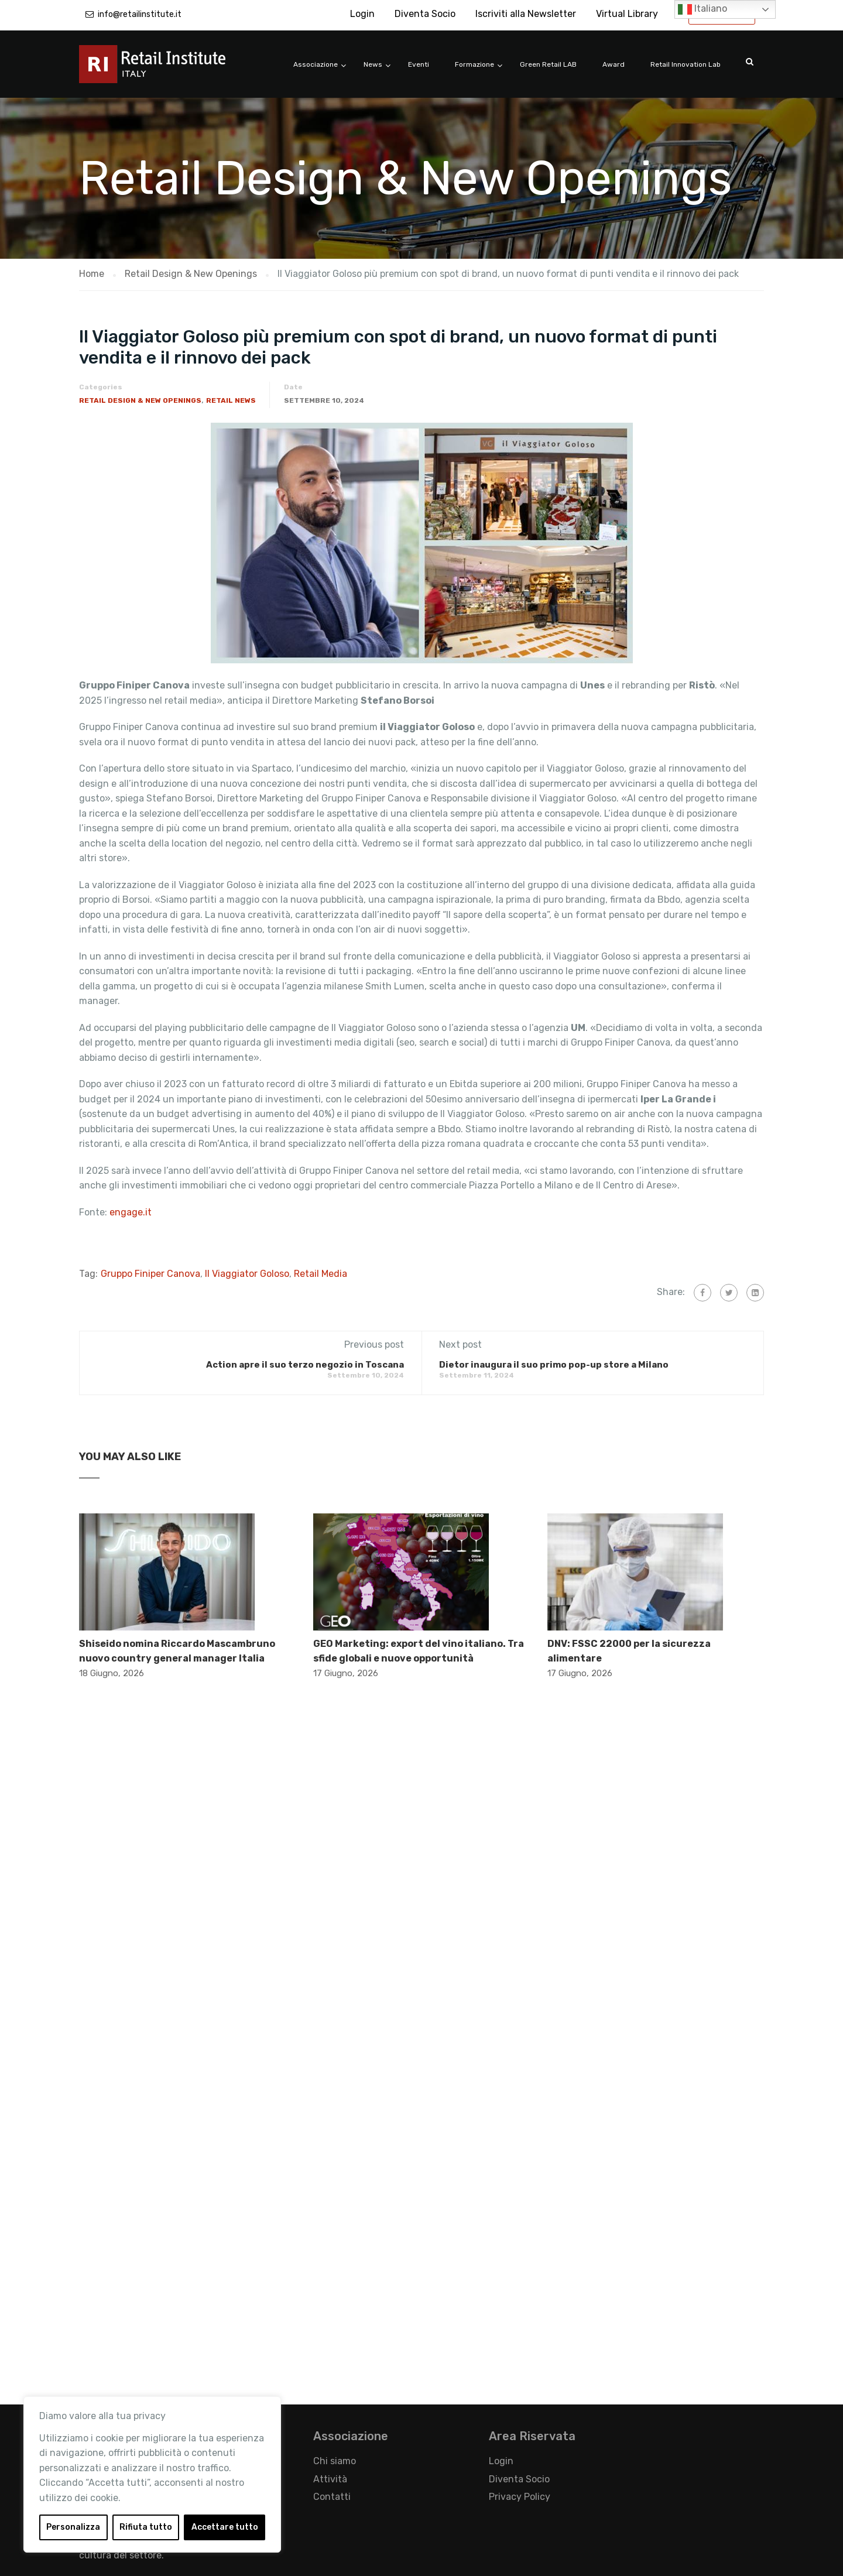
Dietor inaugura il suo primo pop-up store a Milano (554, 1364)
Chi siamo (334, 2461)
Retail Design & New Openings (140, 400)
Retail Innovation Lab (685, 64)
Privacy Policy (519, 2496)
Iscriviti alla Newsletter (525, 13)
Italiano (702, 9)
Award (613, 64)
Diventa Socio (425, 13)
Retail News (231, 400)
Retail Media (320, 1273)
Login (362, 13)
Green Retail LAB (548, 64)
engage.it (130, 1212)
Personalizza (73, 2527)
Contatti (332, 2496)
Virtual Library (627, 13)
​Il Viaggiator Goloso (247, 1273)
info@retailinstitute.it (139, 14)
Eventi (418, 64)
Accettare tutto (224, 2527)
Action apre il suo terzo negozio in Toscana (305, 1364)
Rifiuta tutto (145, 2527)
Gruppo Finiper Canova (150, 1273)
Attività (330, 2479)
